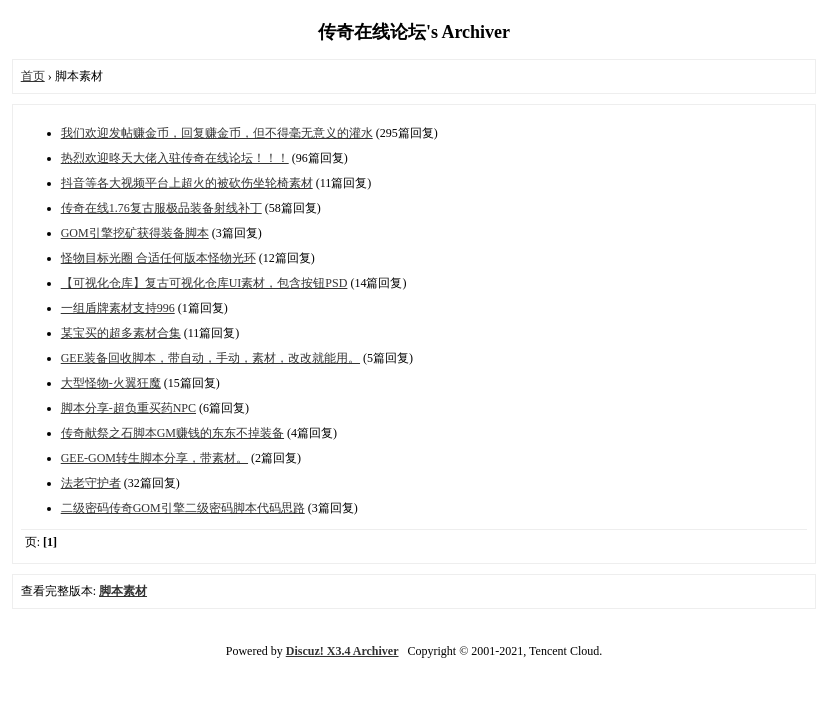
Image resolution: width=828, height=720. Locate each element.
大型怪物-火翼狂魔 (111, 383)
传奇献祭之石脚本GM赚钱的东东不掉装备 (172, 433)
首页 (33, 76)
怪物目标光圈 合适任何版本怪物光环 (158, 258)
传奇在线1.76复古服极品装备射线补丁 (161, 208)
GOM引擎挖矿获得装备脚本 (135, 233)
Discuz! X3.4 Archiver (342, 651)
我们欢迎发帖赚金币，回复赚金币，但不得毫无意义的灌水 (217, 133)
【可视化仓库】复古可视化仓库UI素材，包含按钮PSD (204, 283)
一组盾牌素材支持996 (118, 308)
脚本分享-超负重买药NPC (128, 408)
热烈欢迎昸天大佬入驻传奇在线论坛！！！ (175, 158)
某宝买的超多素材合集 (121, 333)
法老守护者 (91, 483)
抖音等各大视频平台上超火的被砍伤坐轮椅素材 (187, 183)
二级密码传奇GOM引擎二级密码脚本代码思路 (183, 508)
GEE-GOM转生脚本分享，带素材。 (154, 458)
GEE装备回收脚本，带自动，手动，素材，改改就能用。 (210, 358)
